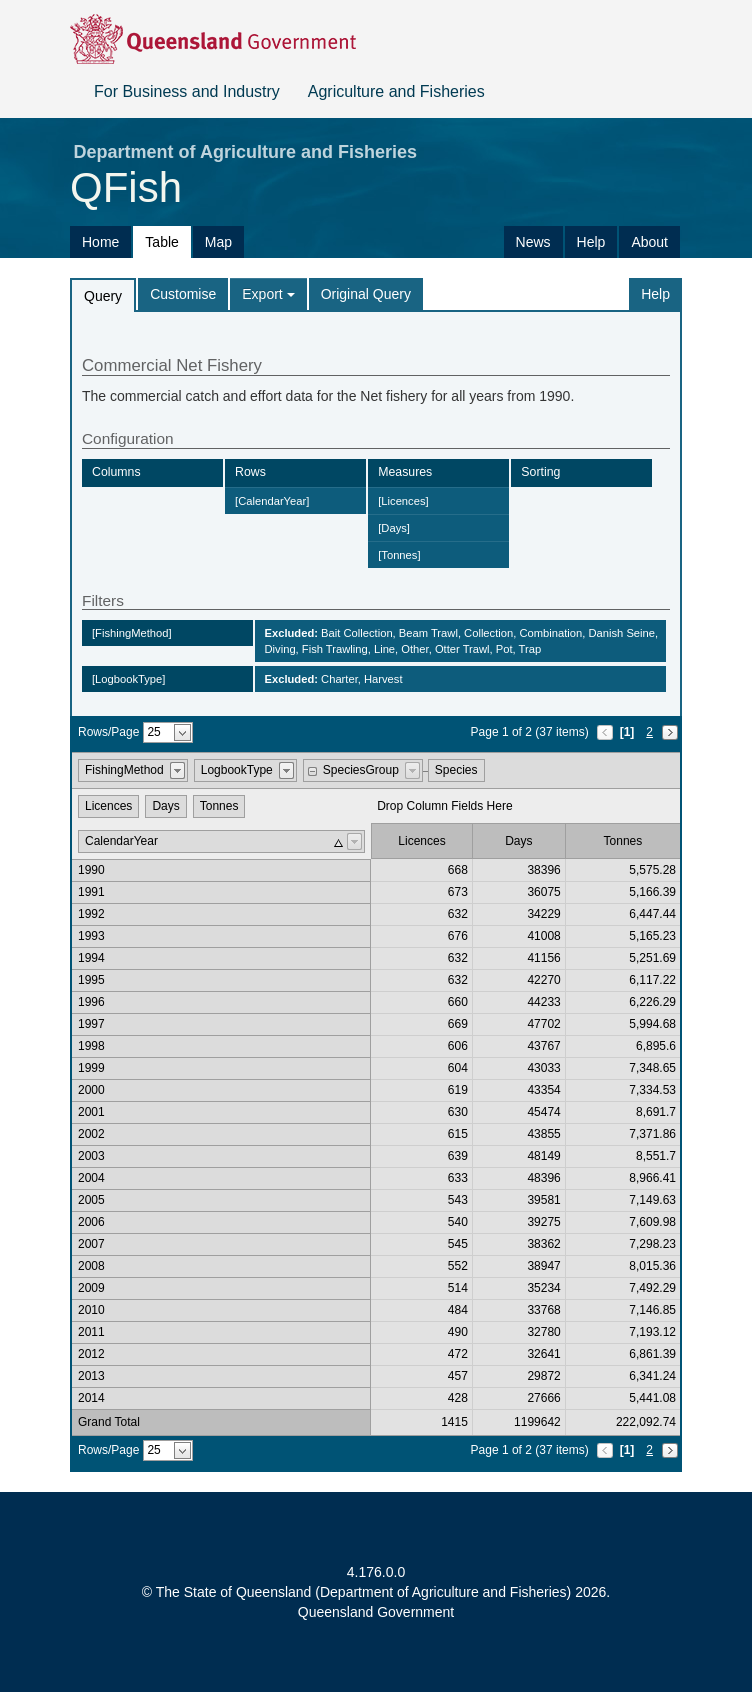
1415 (454, 1422)
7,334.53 (652, 1090)
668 (458, 870)
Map (218, 242)
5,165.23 (652, 936)
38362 (543, 1244)
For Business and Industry (187, 91)
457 (458, 1376)
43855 (543, 1134)
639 (458, 1156)
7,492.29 (652, 1288)
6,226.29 (652, 1002)
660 (458, 1002)
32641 (543, 1354)
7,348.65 (652, 1068)
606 (458, 1046)
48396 (543, 1178)
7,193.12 (652, 1332)
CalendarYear (121, 841)
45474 (543, 1112)
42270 (543, 980)
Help (591, 242)
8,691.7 (656, 1112)
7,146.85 (652, 1310)
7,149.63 (652, 1200)
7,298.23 (652, 1244)
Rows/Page (108, 732)
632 (458, 914)
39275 (543, 1222)
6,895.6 (656, 1046)
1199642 (537, 1422)
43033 (543, 1068)
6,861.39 (652, 1354)
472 (458, 1354)
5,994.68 (652, 1024)
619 (458, 1090)
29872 (543, 1376)
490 (458, 1332)
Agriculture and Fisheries (396, 91)
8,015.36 (652, 1266)
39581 (543, 1200)
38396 (543, 870)
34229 (543, 914)
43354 (543, 1090)
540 (458, 1222)
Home (100, 242)
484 (458, 1310)
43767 (543, 1046)
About (649, 242)
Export (268, 294)
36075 (543, 892)
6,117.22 (652, 980)
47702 (543, 1024)
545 (458, 1244)
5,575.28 (652, 870)
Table (161, 242)
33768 (543, 1310)
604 (458, 1068)
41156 (543, 958)
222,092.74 (646, 1422)
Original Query (366, 294)
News (533, 242)
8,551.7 (656, 1156)
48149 (543, 1156)
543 (458, 1200)
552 (458, 1266)
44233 (543, 1002)
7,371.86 (652, 1134)
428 (458, 1398)
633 (458, 1178)
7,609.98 (652, 1222)
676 (458, 936)
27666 (543, 1398)
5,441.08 (652, 1398)
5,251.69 (652, 958)
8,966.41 (652, 1178)
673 (458, 892)
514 (458, 1288)
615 (458, 1134)
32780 (543, 1332)
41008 (543, 936)
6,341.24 (652, 1376)
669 (458, 1024)
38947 (543, 1266)
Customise (183, 294)
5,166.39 (652, 892)
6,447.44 (652, 914)
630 (458, 1112)
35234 (543, 1288)
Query (103, 296)
